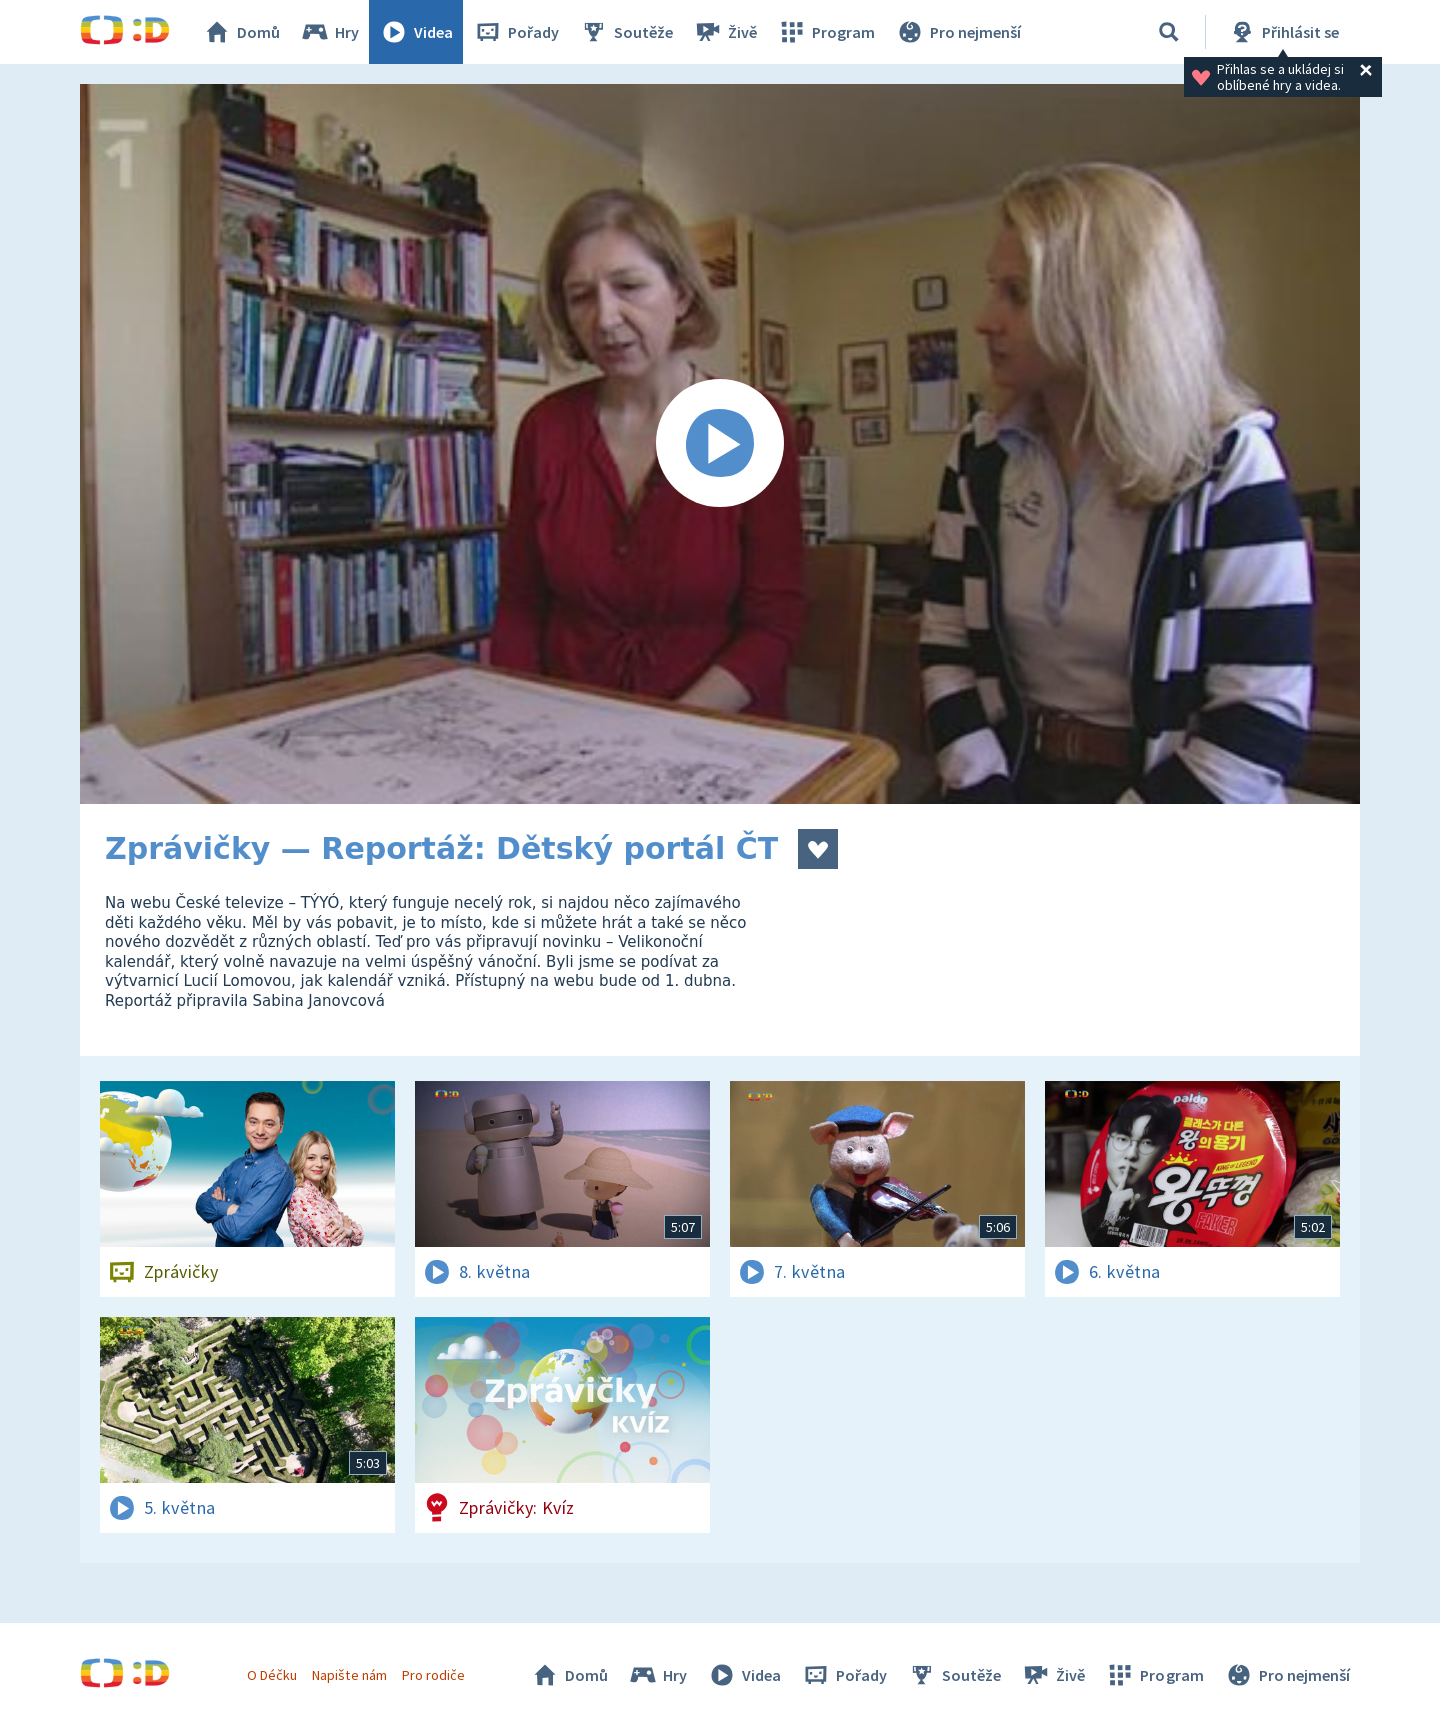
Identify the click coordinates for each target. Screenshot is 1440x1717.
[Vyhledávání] (1169, 32)
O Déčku (272, 1675)
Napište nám (349, 1675)
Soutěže (626, 32)
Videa (416, 32)
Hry (329, 32)
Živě (725, 32)
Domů (241, 32)
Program (826, 32)
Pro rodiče (433, 1675)
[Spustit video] (720, 444)
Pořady (516, 32)
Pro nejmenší (958, 32)
